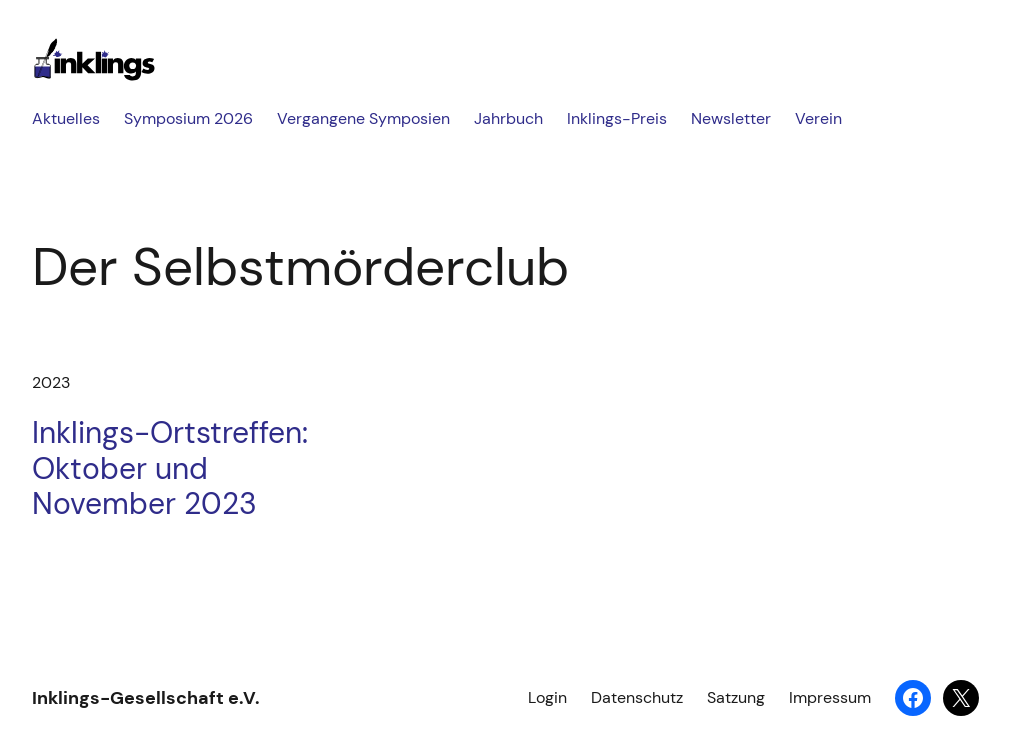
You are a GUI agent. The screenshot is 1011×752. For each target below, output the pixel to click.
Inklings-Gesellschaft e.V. (146, 698)
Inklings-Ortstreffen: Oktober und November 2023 (170, 469)
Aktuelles (66, 119)
